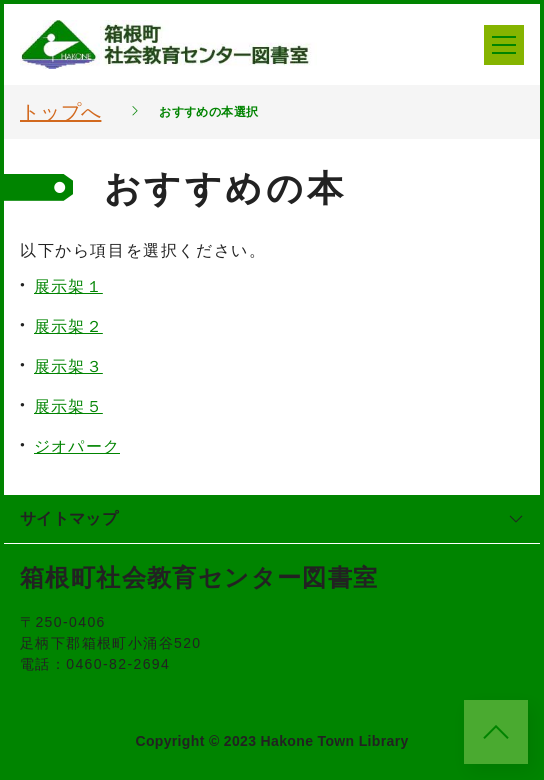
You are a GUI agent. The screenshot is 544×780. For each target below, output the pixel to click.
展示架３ (68, 366)
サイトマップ (272, 518)
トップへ (60, 112)
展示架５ (68, 406)
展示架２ (68, 326)
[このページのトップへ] (496, 732)
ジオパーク (77, 446)
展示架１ (68, 286)
